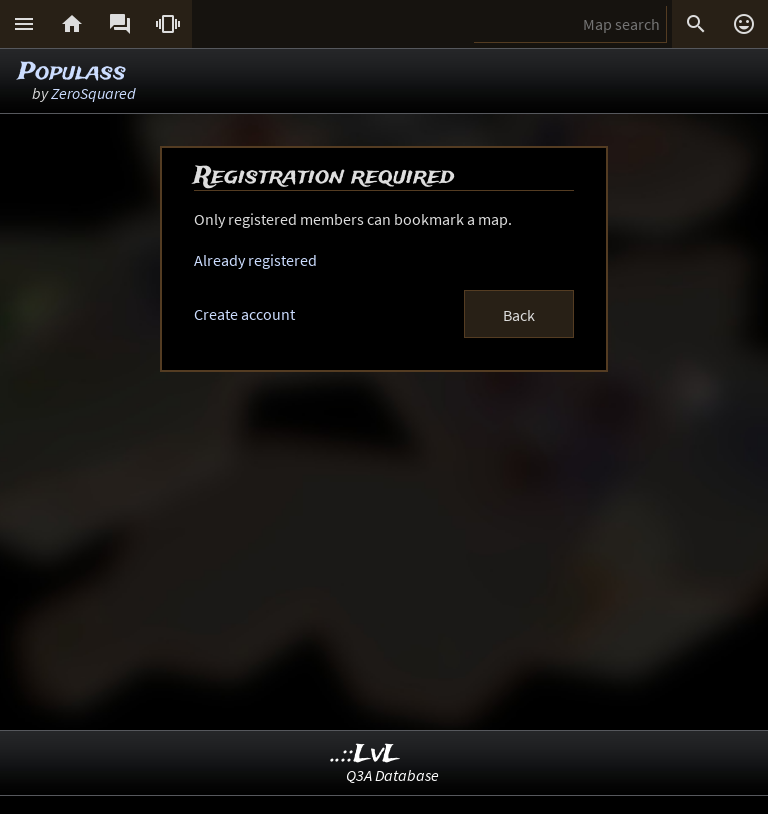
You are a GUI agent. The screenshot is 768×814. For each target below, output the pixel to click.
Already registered (255, 260)
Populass (72, 72)
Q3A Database (392, 775)
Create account (244, 314)
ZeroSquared (93, 93)
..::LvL (365, 754)
